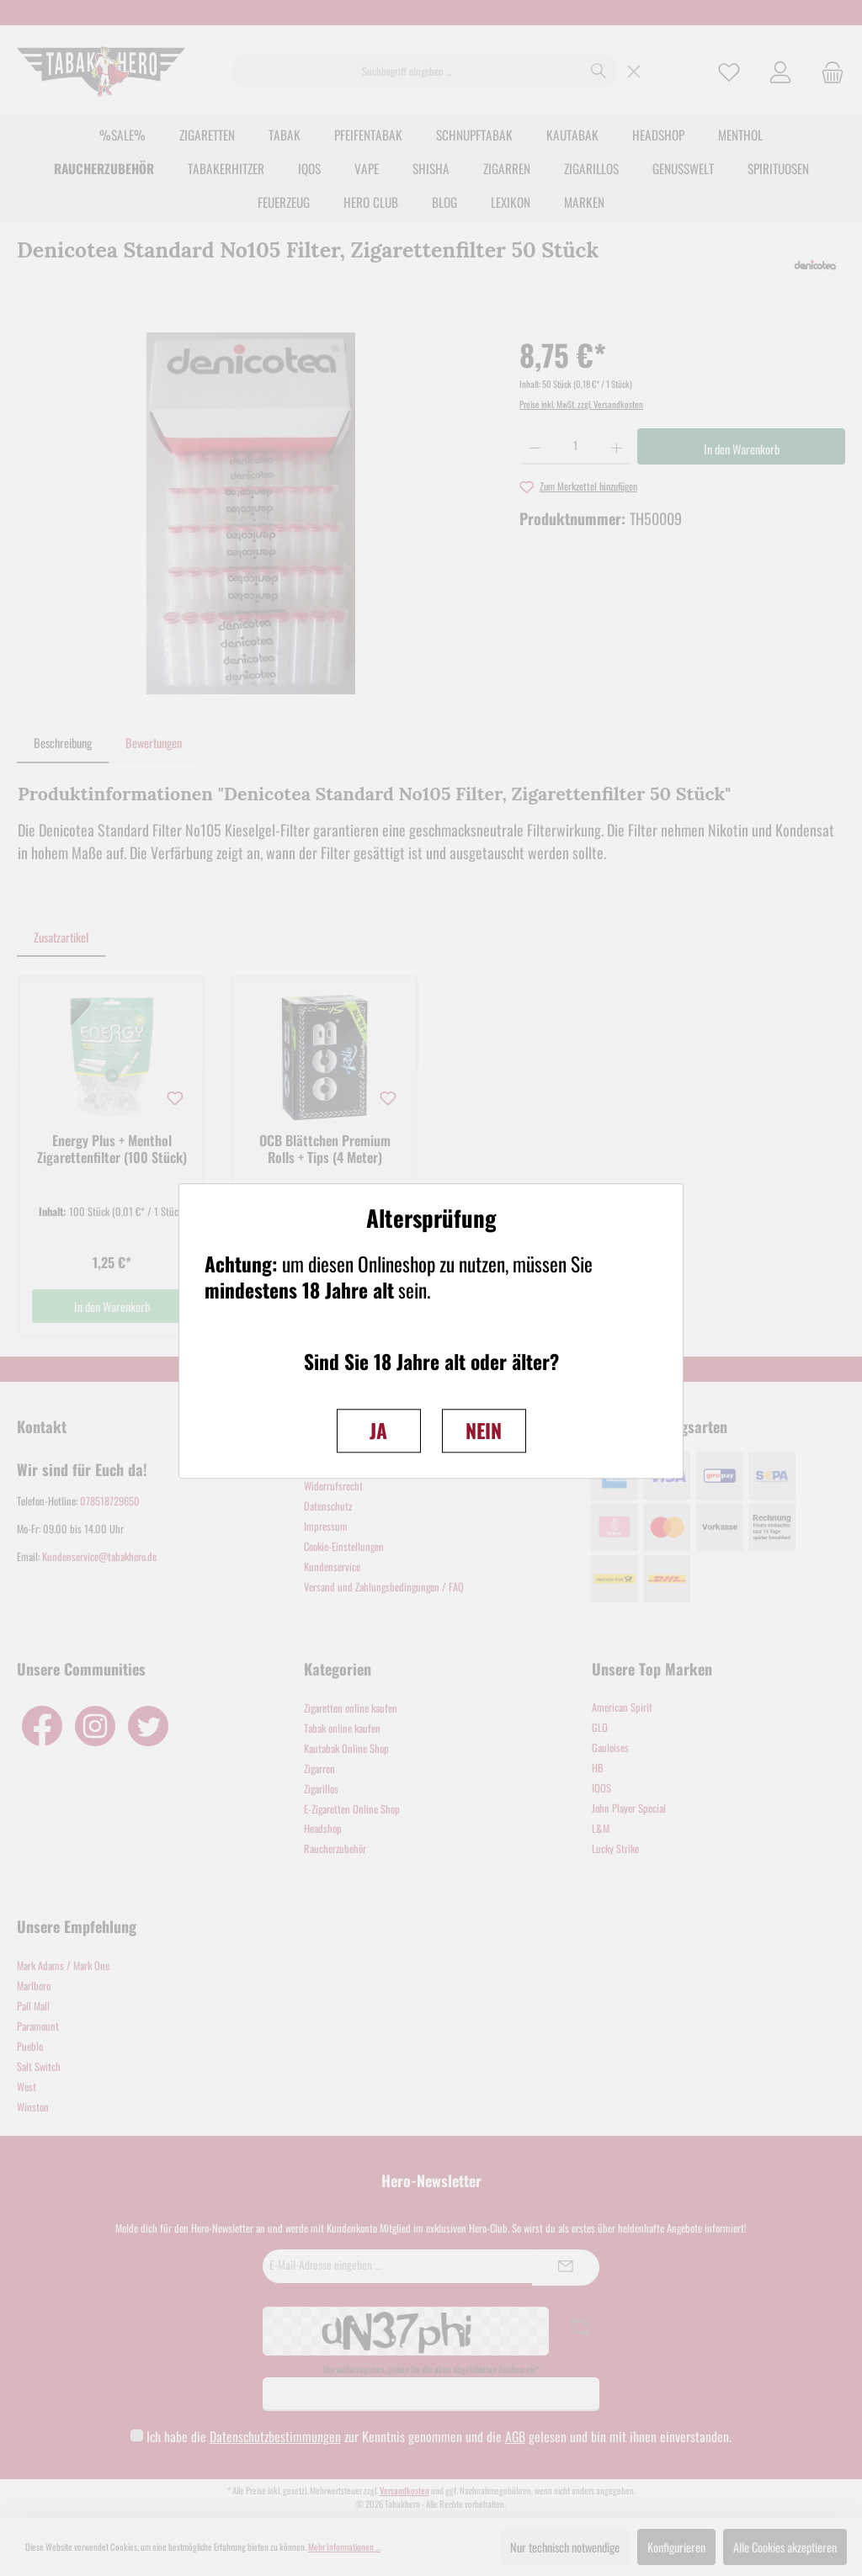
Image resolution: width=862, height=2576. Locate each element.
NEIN (484, 1430)
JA (378, 1430)
